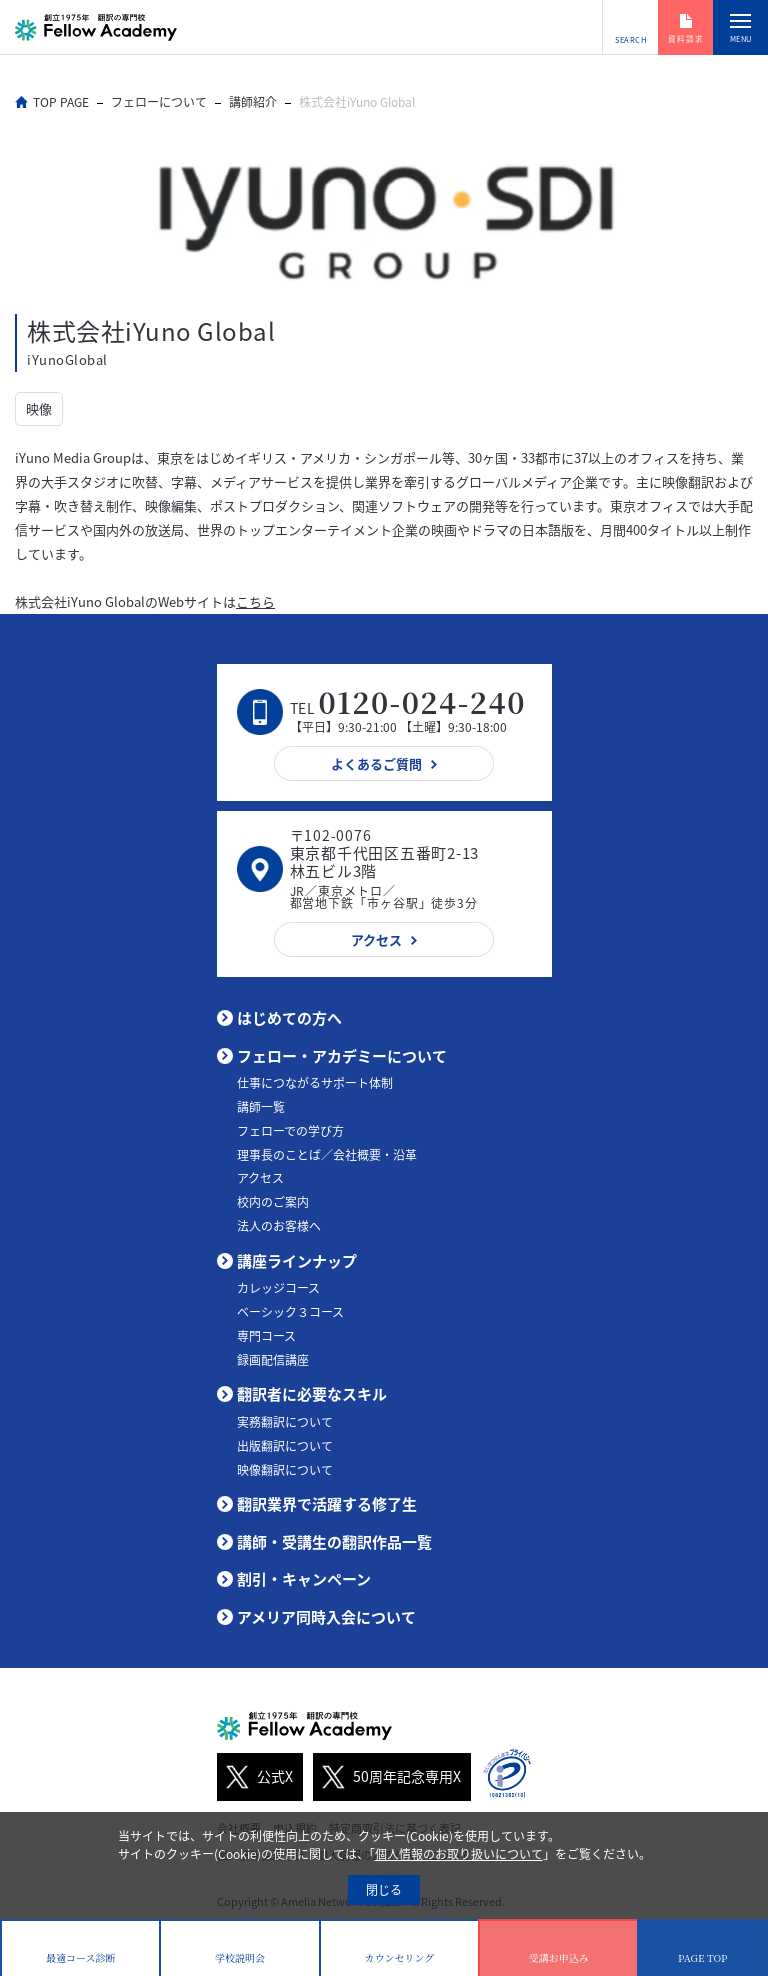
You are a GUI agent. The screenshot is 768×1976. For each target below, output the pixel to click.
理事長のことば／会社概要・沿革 (327, 1155)
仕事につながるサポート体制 (315, 1083)
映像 (39, 408)
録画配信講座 (273, 1360)
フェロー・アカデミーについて (342, 1056)
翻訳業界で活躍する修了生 (327, 1504)
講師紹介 (253, 102)
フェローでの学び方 (290, 1131)
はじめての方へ (289, 1018)
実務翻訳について (285, 1422)
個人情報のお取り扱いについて (459, 1854)
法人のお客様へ (279, 1226)
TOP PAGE (61, 102)
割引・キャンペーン (304, 1579)
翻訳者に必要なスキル (312, 1394)
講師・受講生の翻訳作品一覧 (334, 1542)
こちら (255, 601)
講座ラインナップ (297, 1261)
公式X (255, 1777)
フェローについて (159, 102)
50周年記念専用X (387, 1777)
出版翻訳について (285, 1446)
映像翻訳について (285, 1470)
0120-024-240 (422, 701)
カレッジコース (278, 1288)
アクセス (260, 1178)
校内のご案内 (273, 1202)
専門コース (266, 1336)
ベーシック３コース (290, 1312)
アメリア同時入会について (326, 1617)
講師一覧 (261, 1107)
